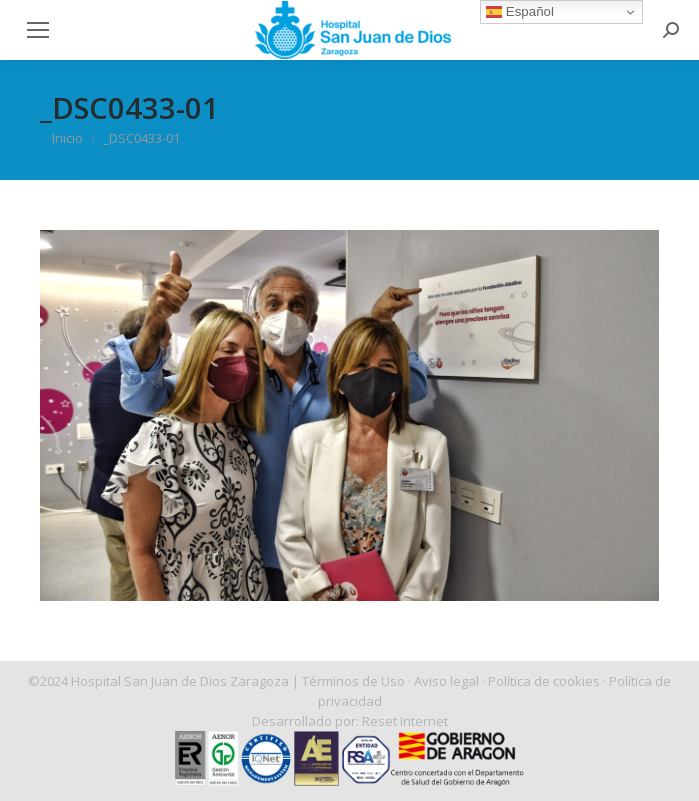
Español (520, 12)
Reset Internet (405, 721)
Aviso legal (446, 681)
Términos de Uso (353, 681)
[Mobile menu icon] (38, 30)
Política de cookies (544, 681)
